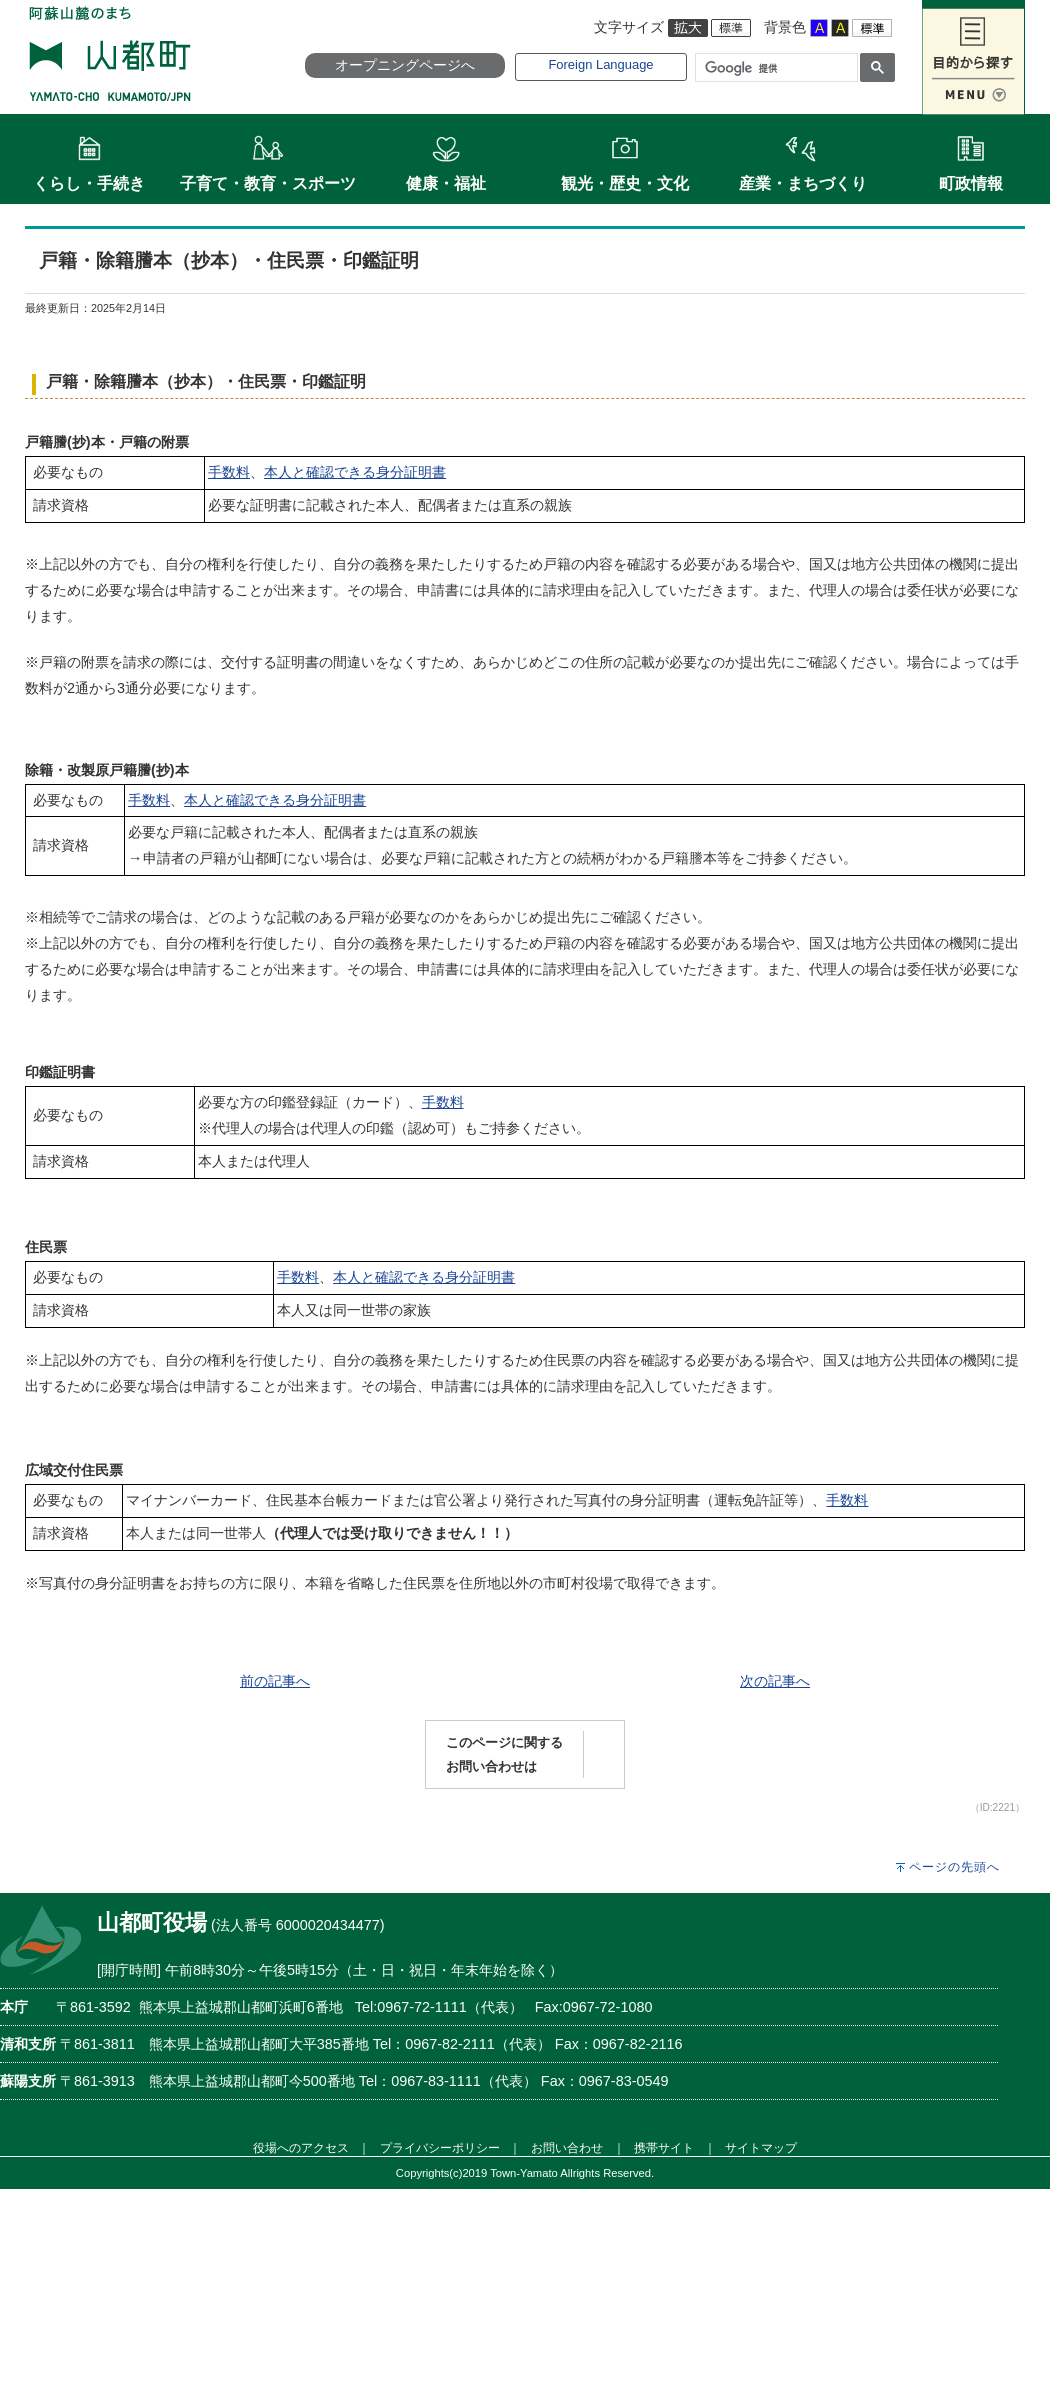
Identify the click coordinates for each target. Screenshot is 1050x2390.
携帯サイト (664, 2147)
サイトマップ (761, 2147)
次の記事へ (775, 1681)
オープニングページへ (405, 65)
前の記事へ (275, 1681)
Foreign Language (600, 64)
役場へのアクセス (301, 2147)
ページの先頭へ (954, 1867)
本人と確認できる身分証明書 (355, 472)
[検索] (774, 68)
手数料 (229, 472)
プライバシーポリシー (440, 2147)
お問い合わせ (567, 2147)
